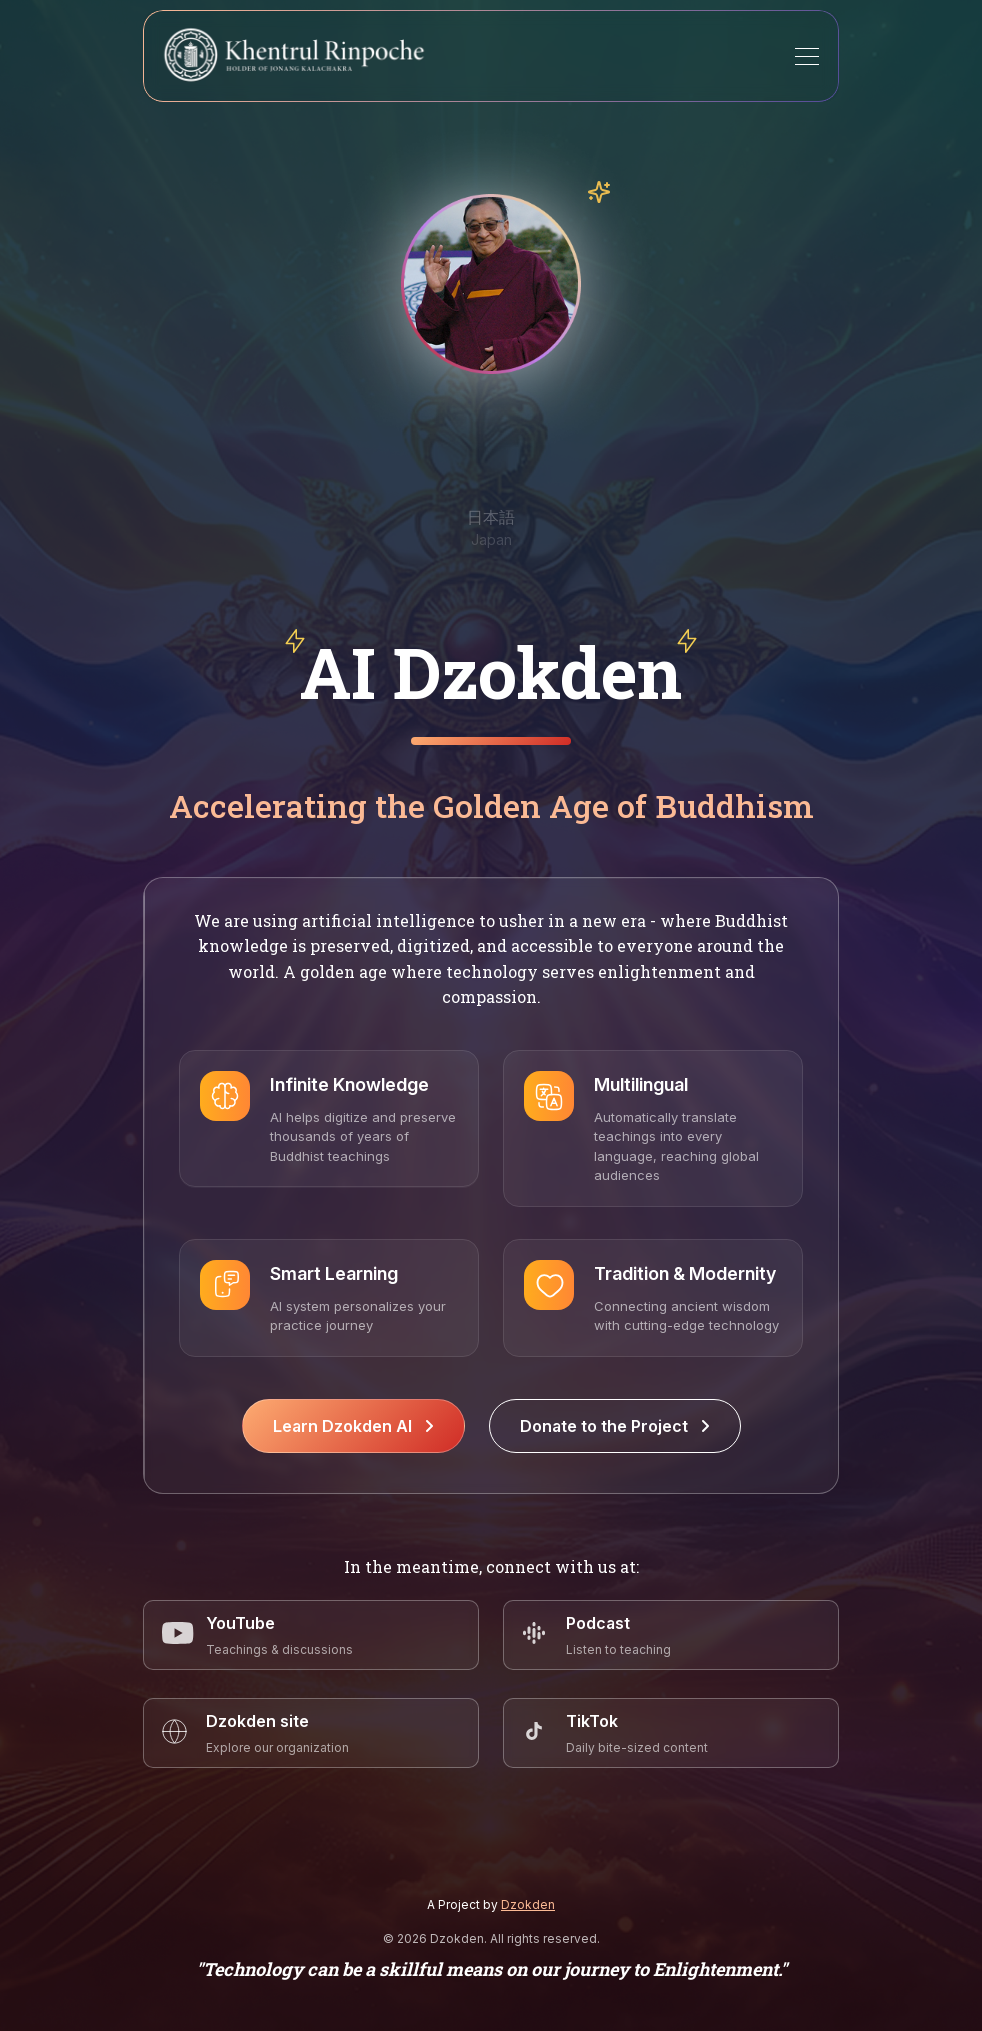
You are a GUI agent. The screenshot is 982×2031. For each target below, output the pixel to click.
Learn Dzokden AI (353, 1426)
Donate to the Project (615, 1426)
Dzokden (528, 1904)
